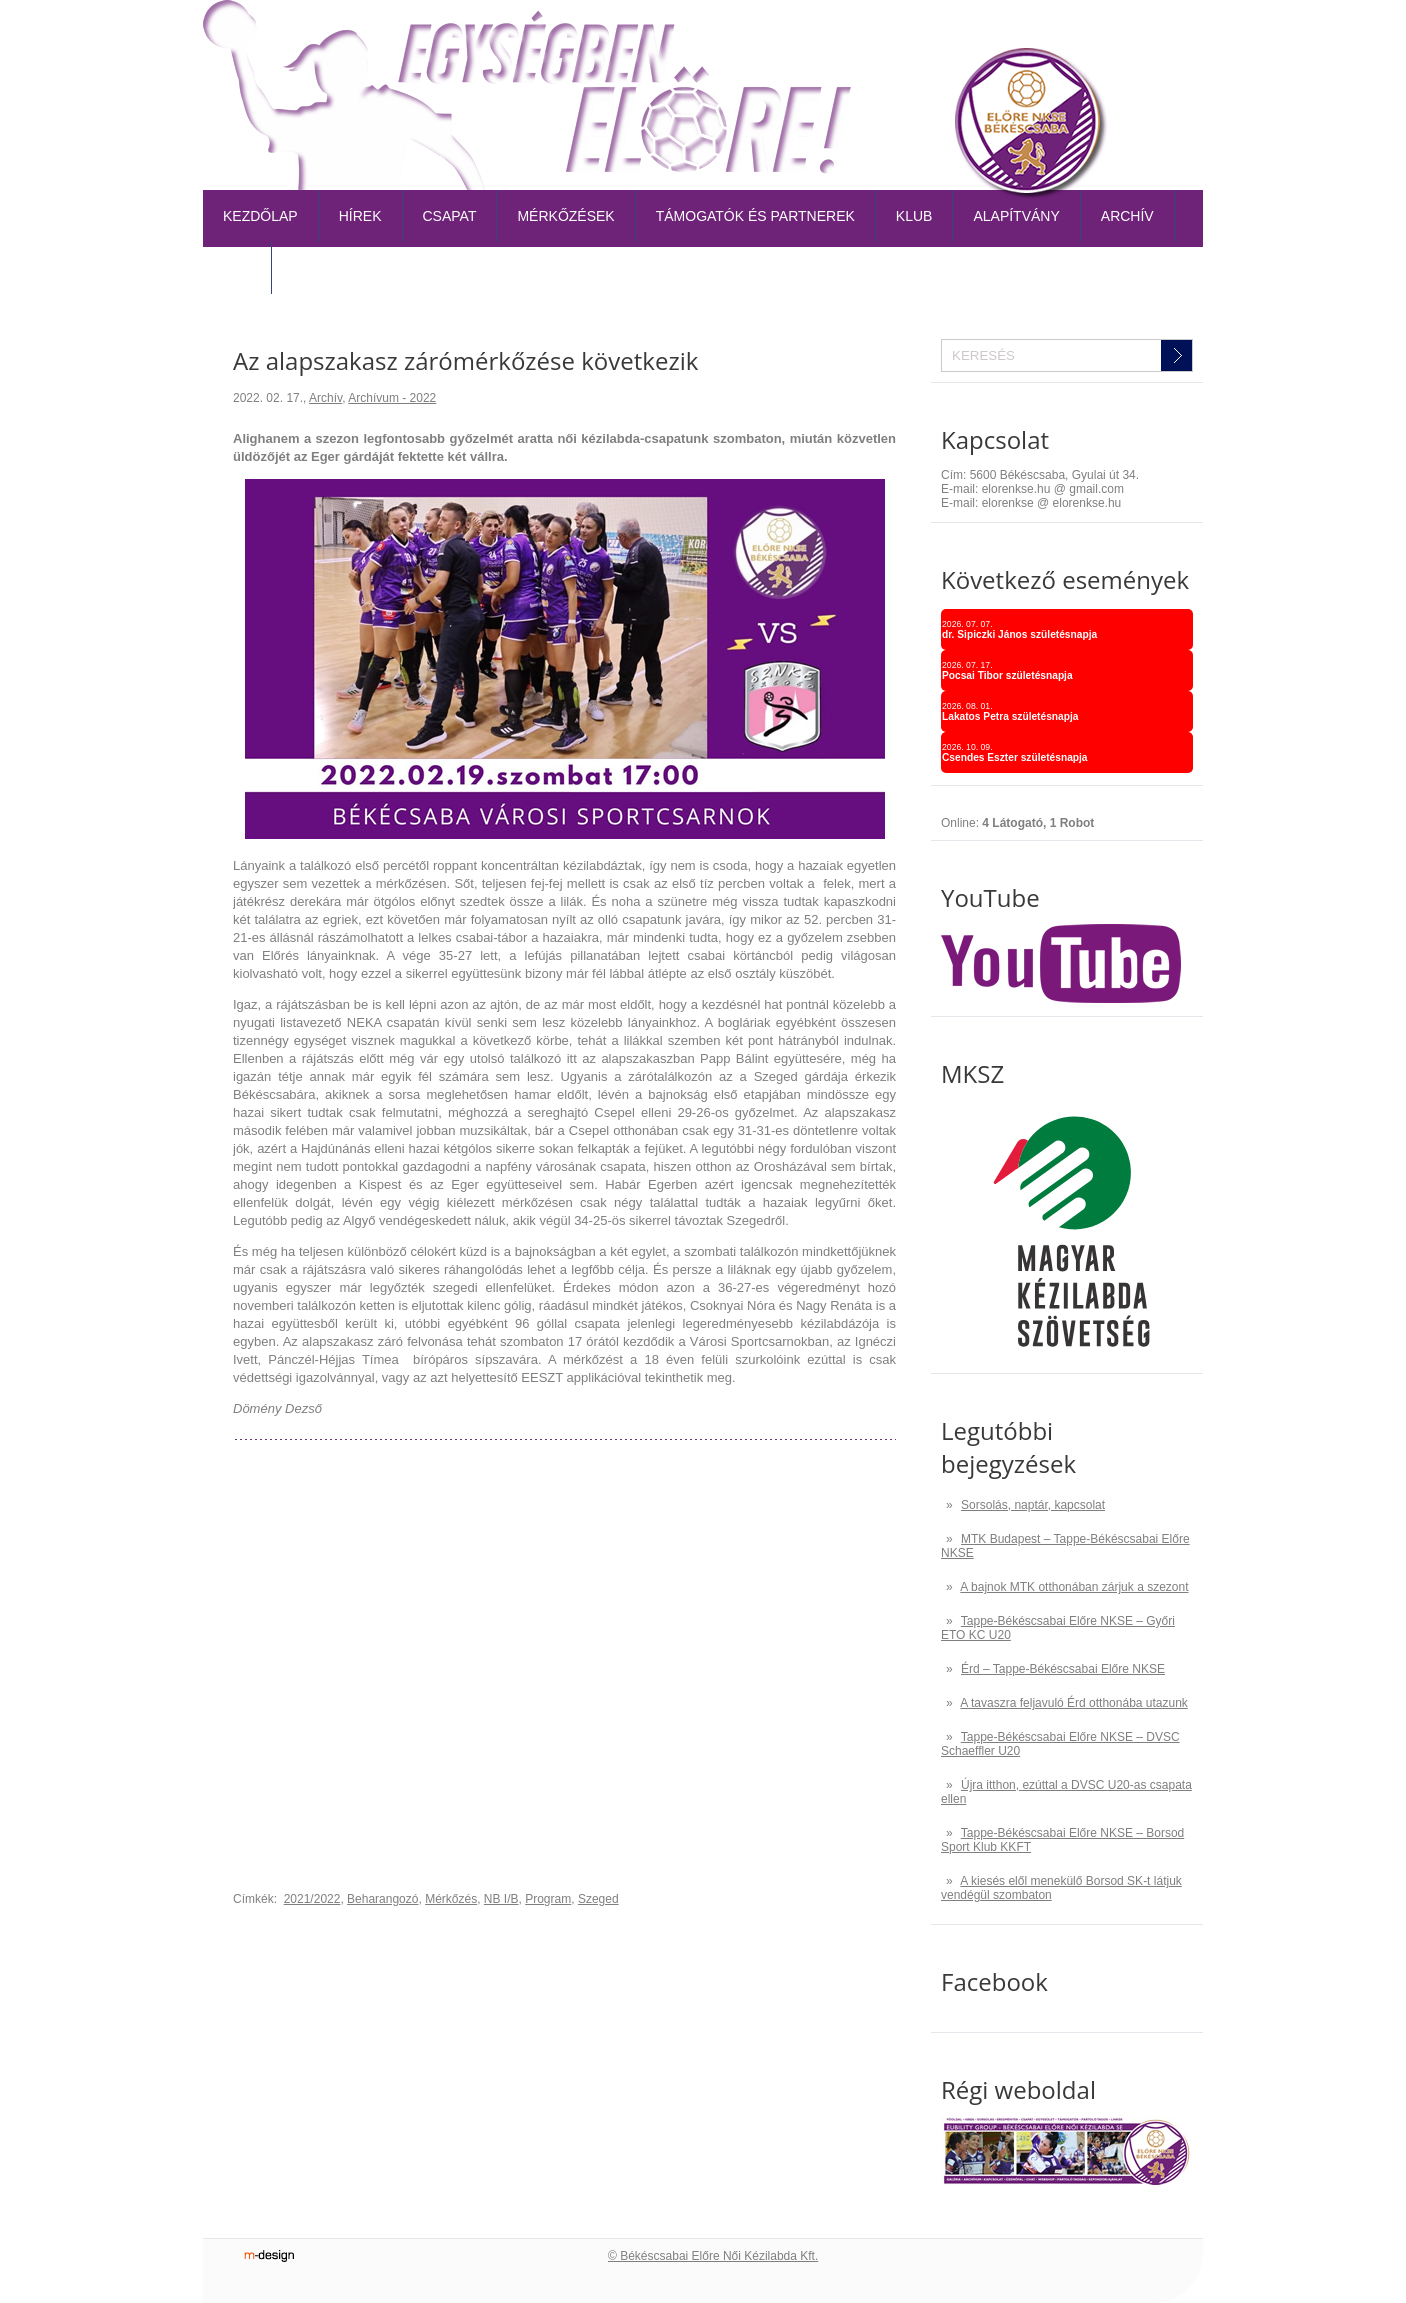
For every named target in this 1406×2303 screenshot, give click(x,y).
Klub (914, 216)
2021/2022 (312, 1899)
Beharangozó (382, 1899)
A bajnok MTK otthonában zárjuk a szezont (1074, 1587)
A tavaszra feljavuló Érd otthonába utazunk (1073, 1703)
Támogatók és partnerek (755, 216)
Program (548, 1899)
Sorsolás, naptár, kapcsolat (1033, 1505)
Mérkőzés (451, 1899)
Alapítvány (1016, 216)
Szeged (598, 1899)
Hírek (360, 216)
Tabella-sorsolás (918, 34)
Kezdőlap (260, 216)
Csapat (450, 216)
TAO (1086, 34)
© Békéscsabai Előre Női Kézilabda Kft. (713, 2256)
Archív (1127, 216)
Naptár (1028, 34)
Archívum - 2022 (392, 398)
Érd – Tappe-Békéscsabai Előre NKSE (1063, 1669)
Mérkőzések (565, 216)
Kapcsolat (1155, 34)
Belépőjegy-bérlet (765, 34)
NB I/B (501, 1899)
